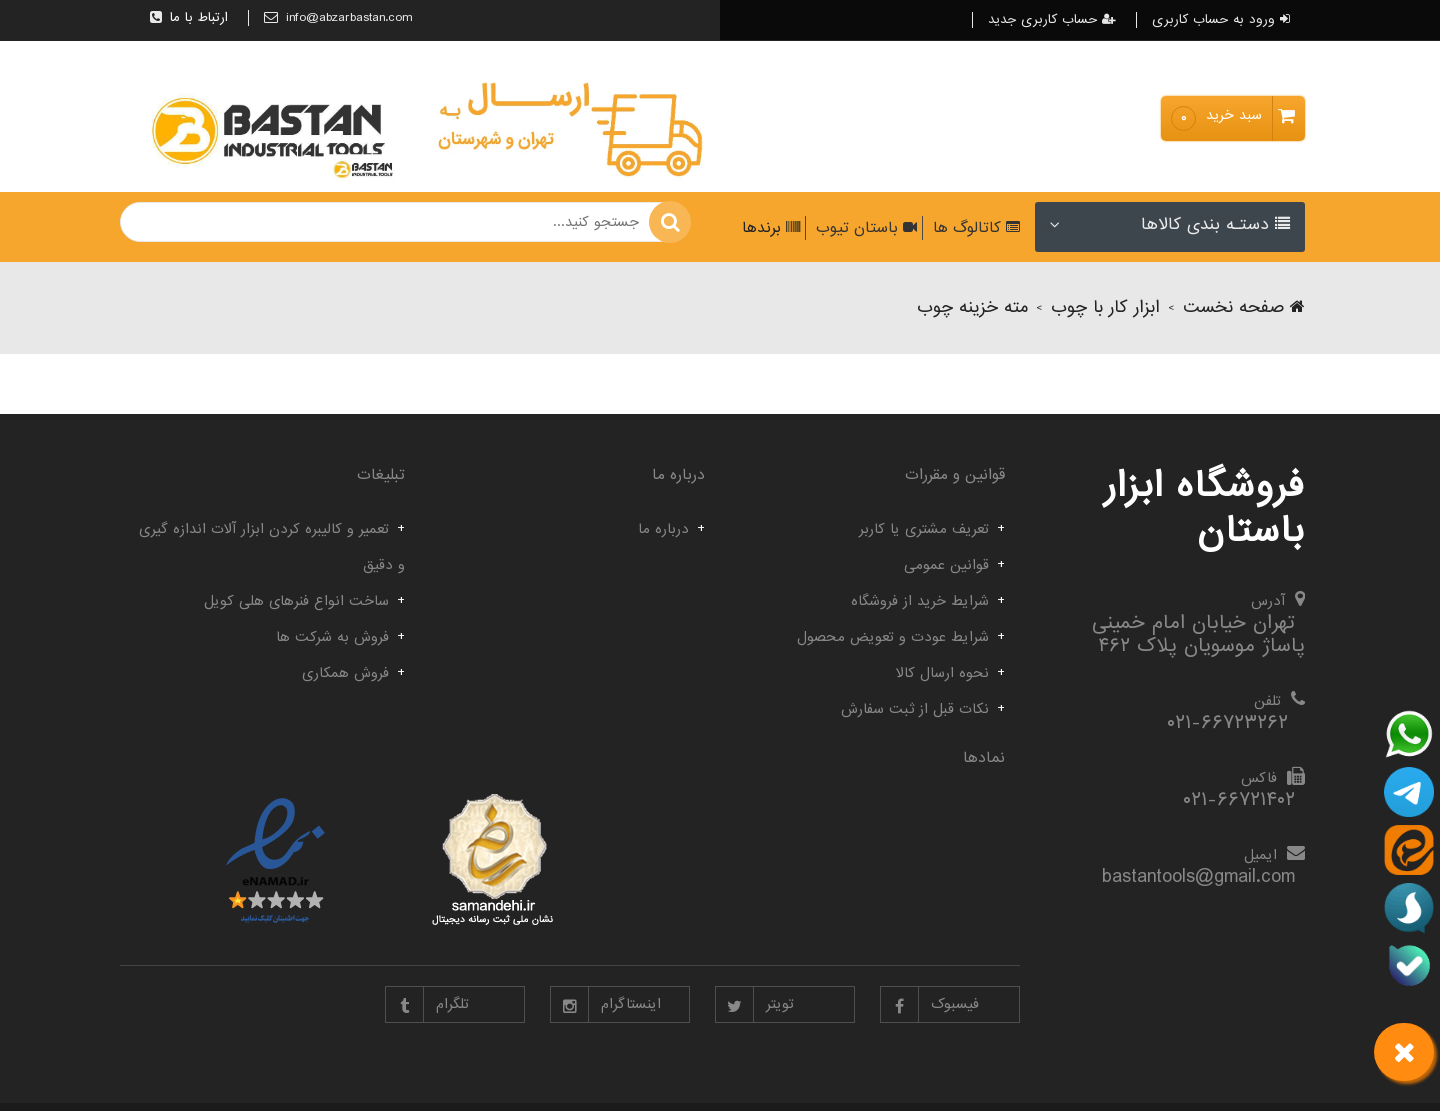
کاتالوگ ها (974, 228)
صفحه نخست (1244, 307)
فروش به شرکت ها (332, 637)
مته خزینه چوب (972, 307)
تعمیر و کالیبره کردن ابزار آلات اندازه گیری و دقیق (272, 547)
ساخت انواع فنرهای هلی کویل (296, 601)
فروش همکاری (345, 673)
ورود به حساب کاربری (1221, 20)
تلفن (1267, 701)
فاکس (1259, 778)
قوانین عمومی (946, 565)
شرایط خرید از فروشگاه (920, 601)
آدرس (1268, 601)
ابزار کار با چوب (1105, 307)
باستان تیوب (864, 228)
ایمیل (1260, 855)
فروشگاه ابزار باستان (1204, 508)
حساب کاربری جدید (1052, 20)
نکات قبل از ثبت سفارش (915, 709)
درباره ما (663, 529)
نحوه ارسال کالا (942, 673)
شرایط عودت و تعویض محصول (893, 637)
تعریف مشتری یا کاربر (924, 529)
